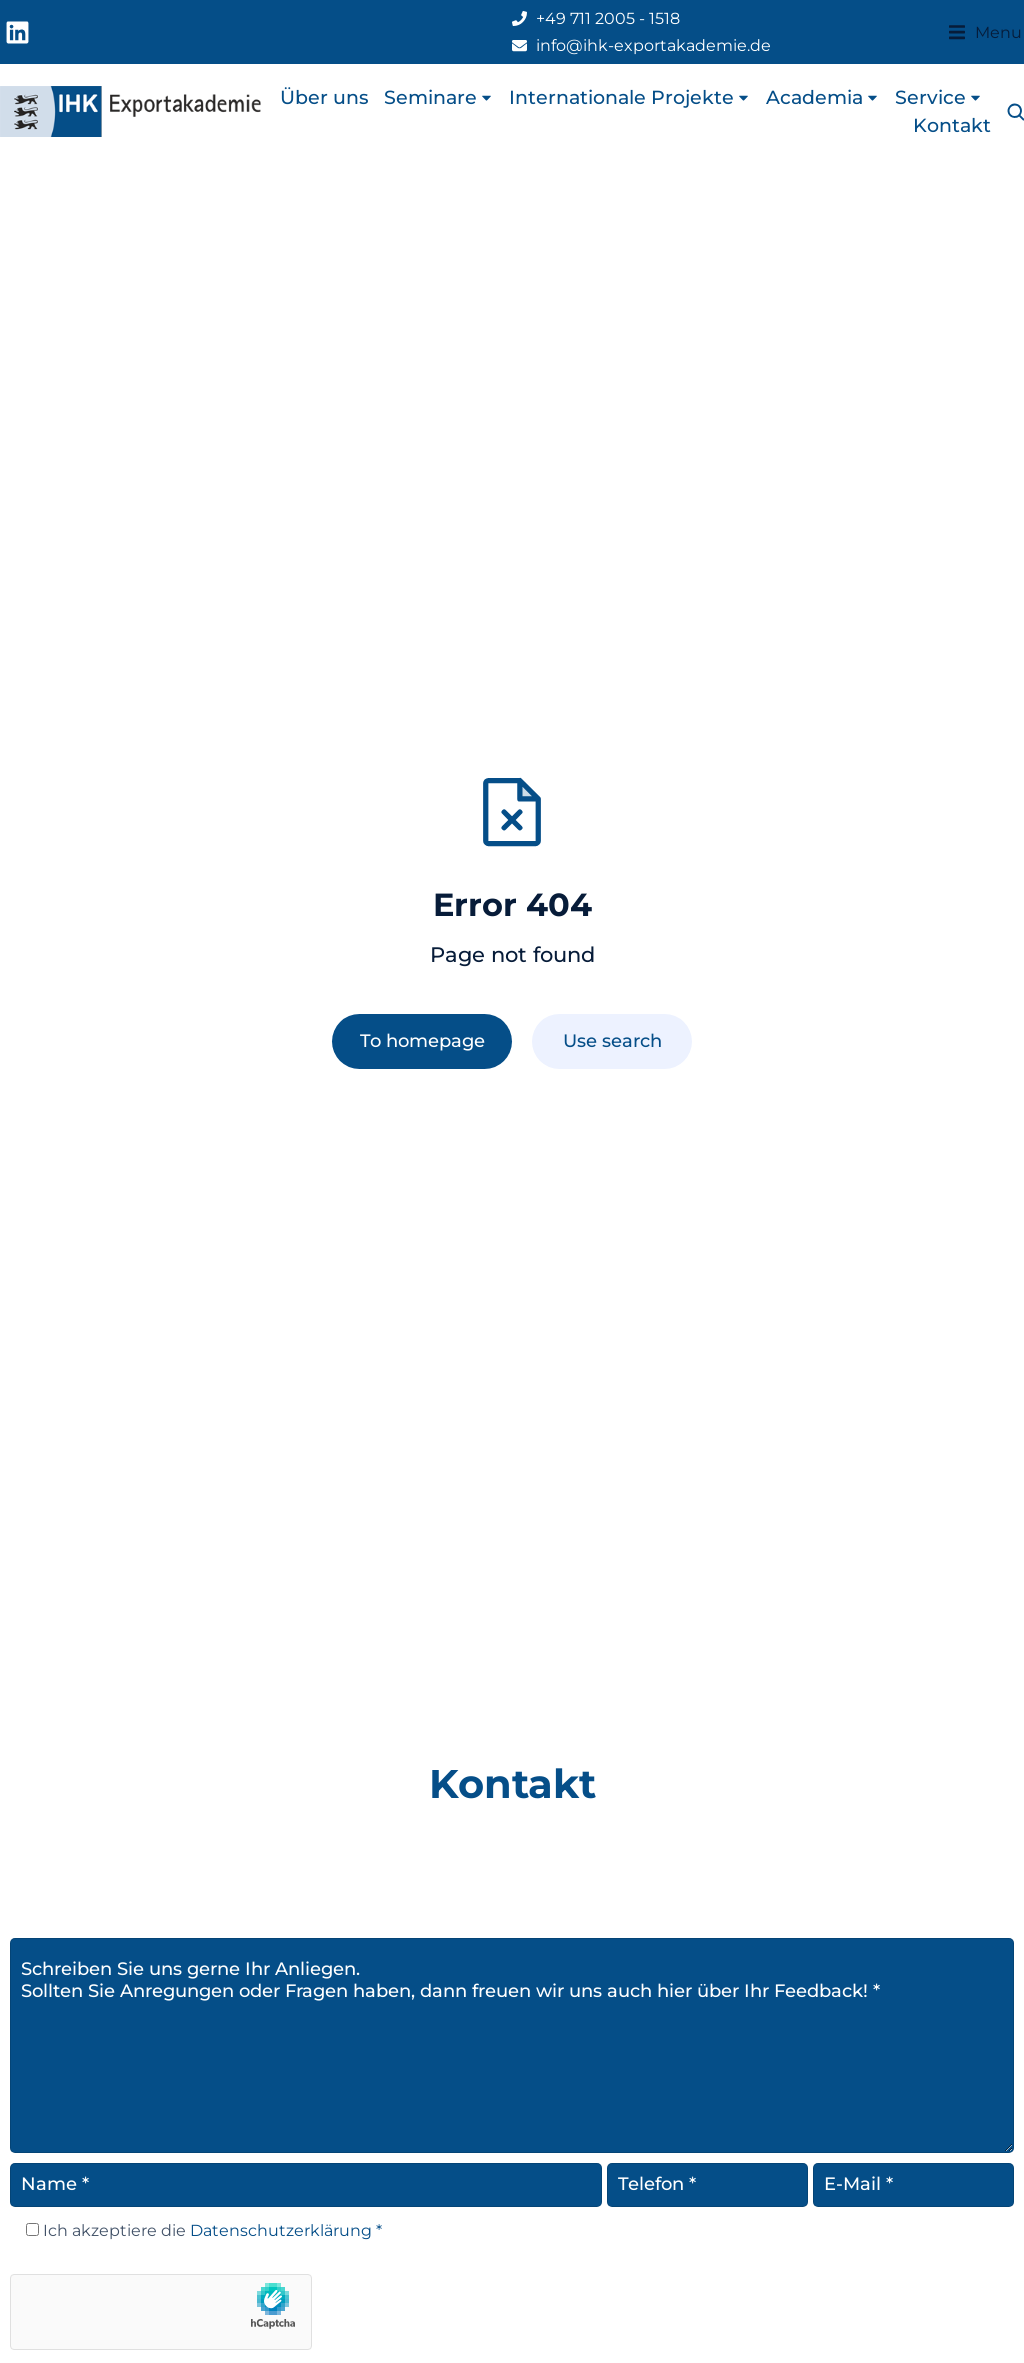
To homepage (422, 1041)
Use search (612, 1041)
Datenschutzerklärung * (284, 2230)
